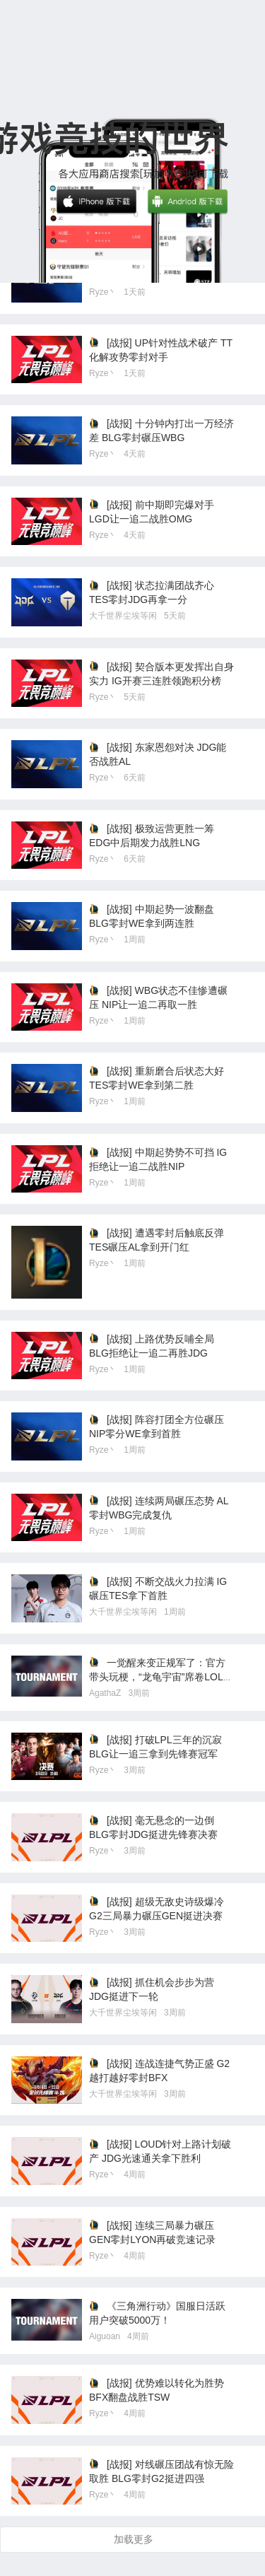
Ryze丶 (103, 292)
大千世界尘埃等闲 (123, 616)
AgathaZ (105, 1693)
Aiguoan (104, 2336)
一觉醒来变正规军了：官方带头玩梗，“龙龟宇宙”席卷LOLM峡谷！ (160, 1677)
